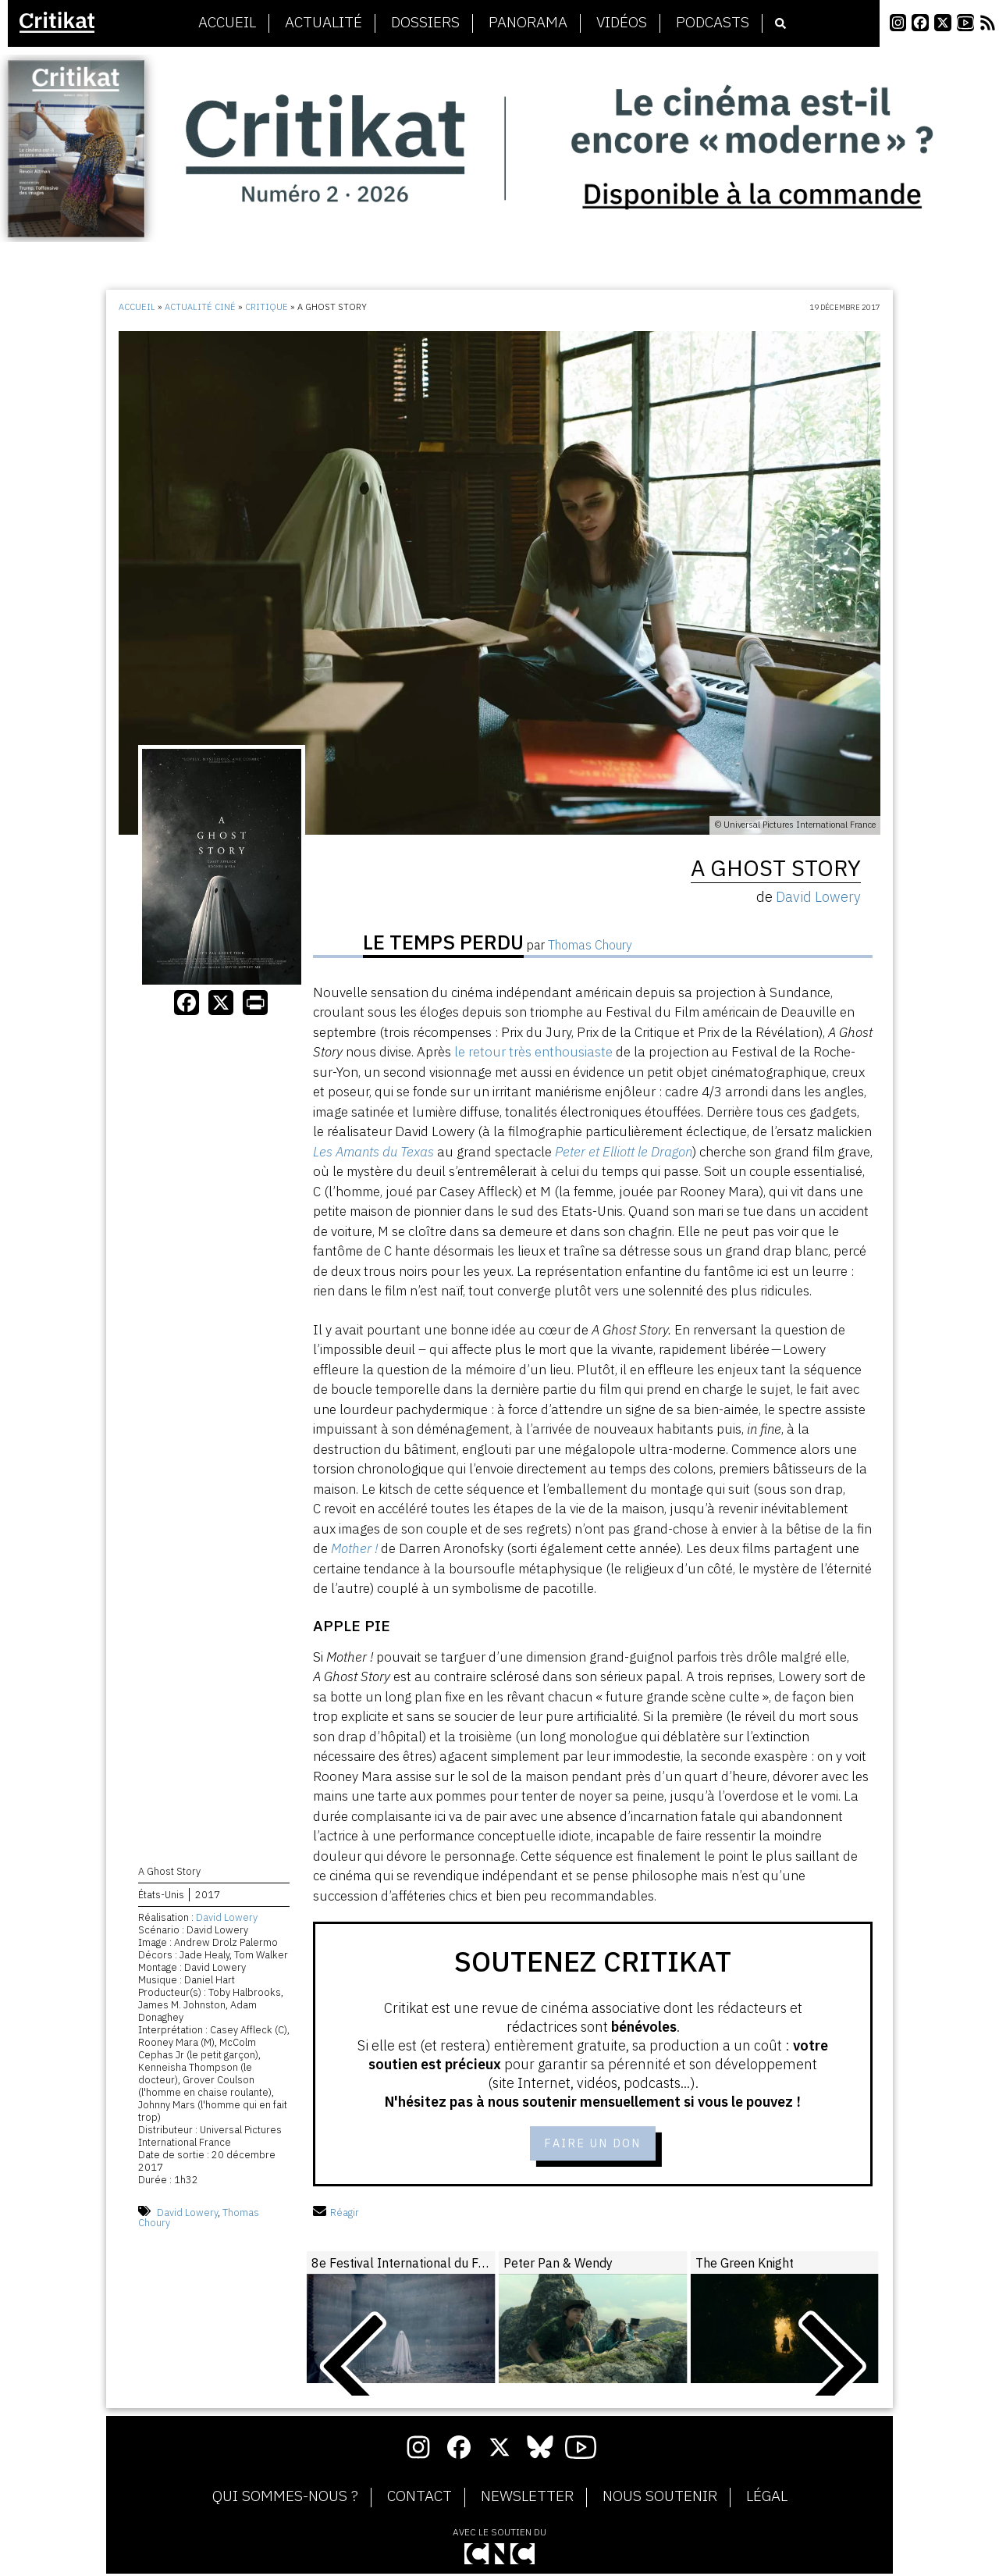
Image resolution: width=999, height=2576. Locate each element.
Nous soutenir (660, 2498)
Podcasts (712, 22)
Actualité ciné (200, 306)
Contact (419, 2498)
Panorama (528, 22)
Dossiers (425, 22)
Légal (766, 2498)
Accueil (227, 22)
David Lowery (227, 1919)
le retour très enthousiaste (533, 1051)
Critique (266, 306)
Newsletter (527, 2498)
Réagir (336, 2214)
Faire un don (593, 2144)
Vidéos (621, 22)
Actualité (323, 22)
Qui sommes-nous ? (285, 2498)
